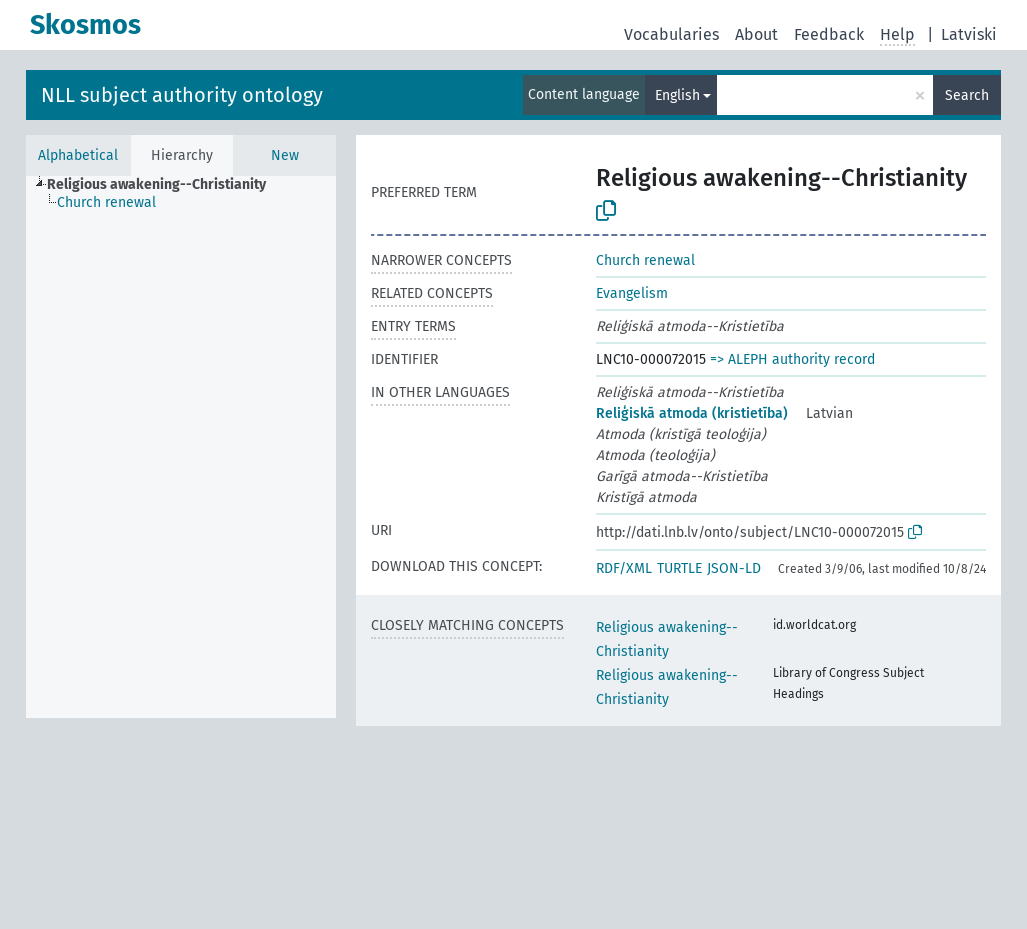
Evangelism (632, 293)
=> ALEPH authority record (792, 359)
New (285, 155)
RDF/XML (624, 568)
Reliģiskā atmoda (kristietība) (692, 413)
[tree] (181, 447)
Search (967, 95)
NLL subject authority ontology (182, 95)
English (677, 95)
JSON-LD (734, 568)
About (756, 34)
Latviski (969, 34)
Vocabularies (671, 34)
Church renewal (645, 260)
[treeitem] (165, 185)
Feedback (829, 34)
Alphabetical (78, 155)
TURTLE (679, 568)
